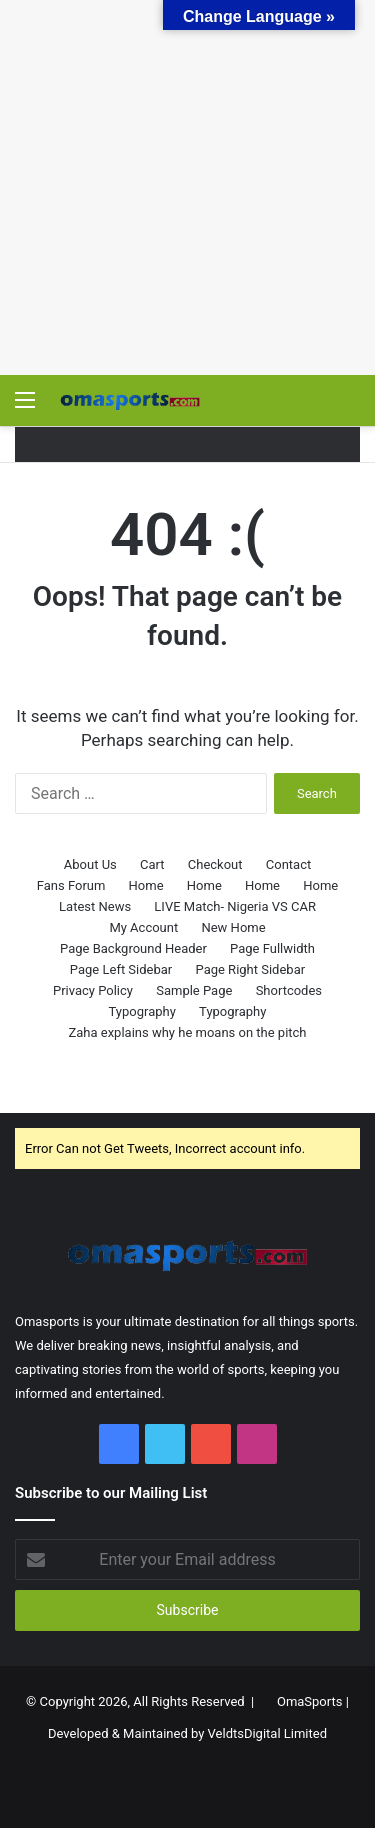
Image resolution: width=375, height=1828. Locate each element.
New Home (233, 927)
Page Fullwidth (272, 948)
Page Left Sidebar (121, 969)
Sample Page (194, 990)
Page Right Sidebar (251, 969)
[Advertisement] (187, 187)
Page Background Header (133, 948)
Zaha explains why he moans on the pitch (187, 1032)
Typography (142, 1011)
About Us (90, 864)
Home (146, 885)
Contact (288, 864)
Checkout (215, 864)
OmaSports (310, 1701)
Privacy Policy (93, 990)
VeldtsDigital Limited (267, 1733)
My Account (143, 927)
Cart (152, 864)
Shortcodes (289, 990)
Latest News (95, 906)
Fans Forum (71, 885)
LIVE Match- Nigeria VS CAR (235, 906)
